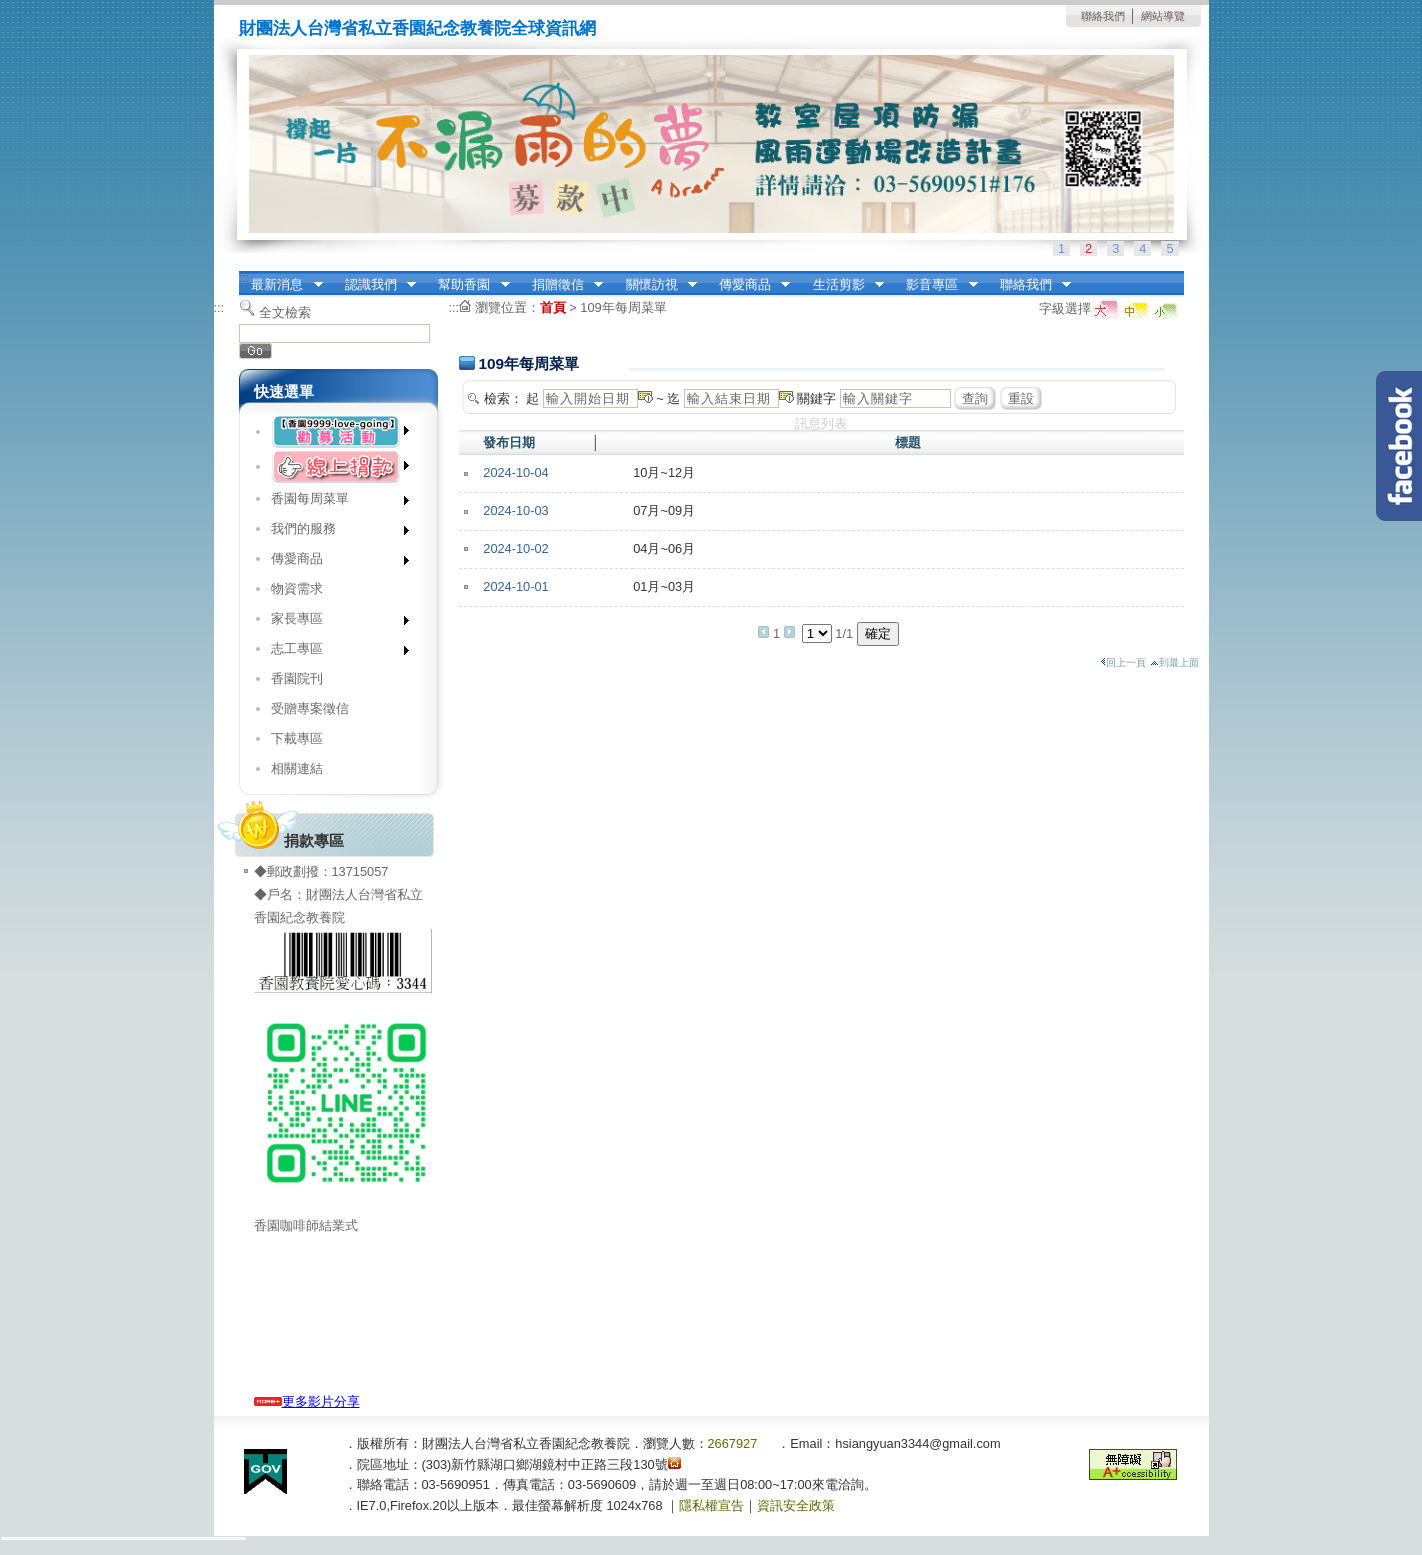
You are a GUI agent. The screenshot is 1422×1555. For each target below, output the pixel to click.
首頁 (553, 307)
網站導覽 (1163, 16)
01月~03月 (664, 586)
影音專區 (936, 285)
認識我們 (374, 285)
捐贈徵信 (561, 285)
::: (244, 277)
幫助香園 (468, 285)
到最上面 (1174, 662)
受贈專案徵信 (310, 708)
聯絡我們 (1103, 16)
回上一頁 (1123, 662)
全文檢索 (285, 312)
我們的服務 (333, 532)
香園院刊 (297, 678)
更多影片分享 (307, 1401)
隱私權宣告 (711, 1505)
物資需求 (297, 588)
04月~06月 (664, 548)
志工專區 (333, 652)
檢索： (503, 398)
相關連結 (297, 768)
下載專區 (297, 738)
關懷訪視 (655, 285)
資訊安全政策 (796, 1505)
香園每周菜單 (333, 502)
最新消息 (281, 285)
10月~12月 (664, 472)
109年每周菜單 (623, 307)
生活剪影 (842, 285)
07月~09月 (664, 510)
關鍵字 (816, 398)
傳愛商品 (748, 285)
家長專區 (333, 622)
